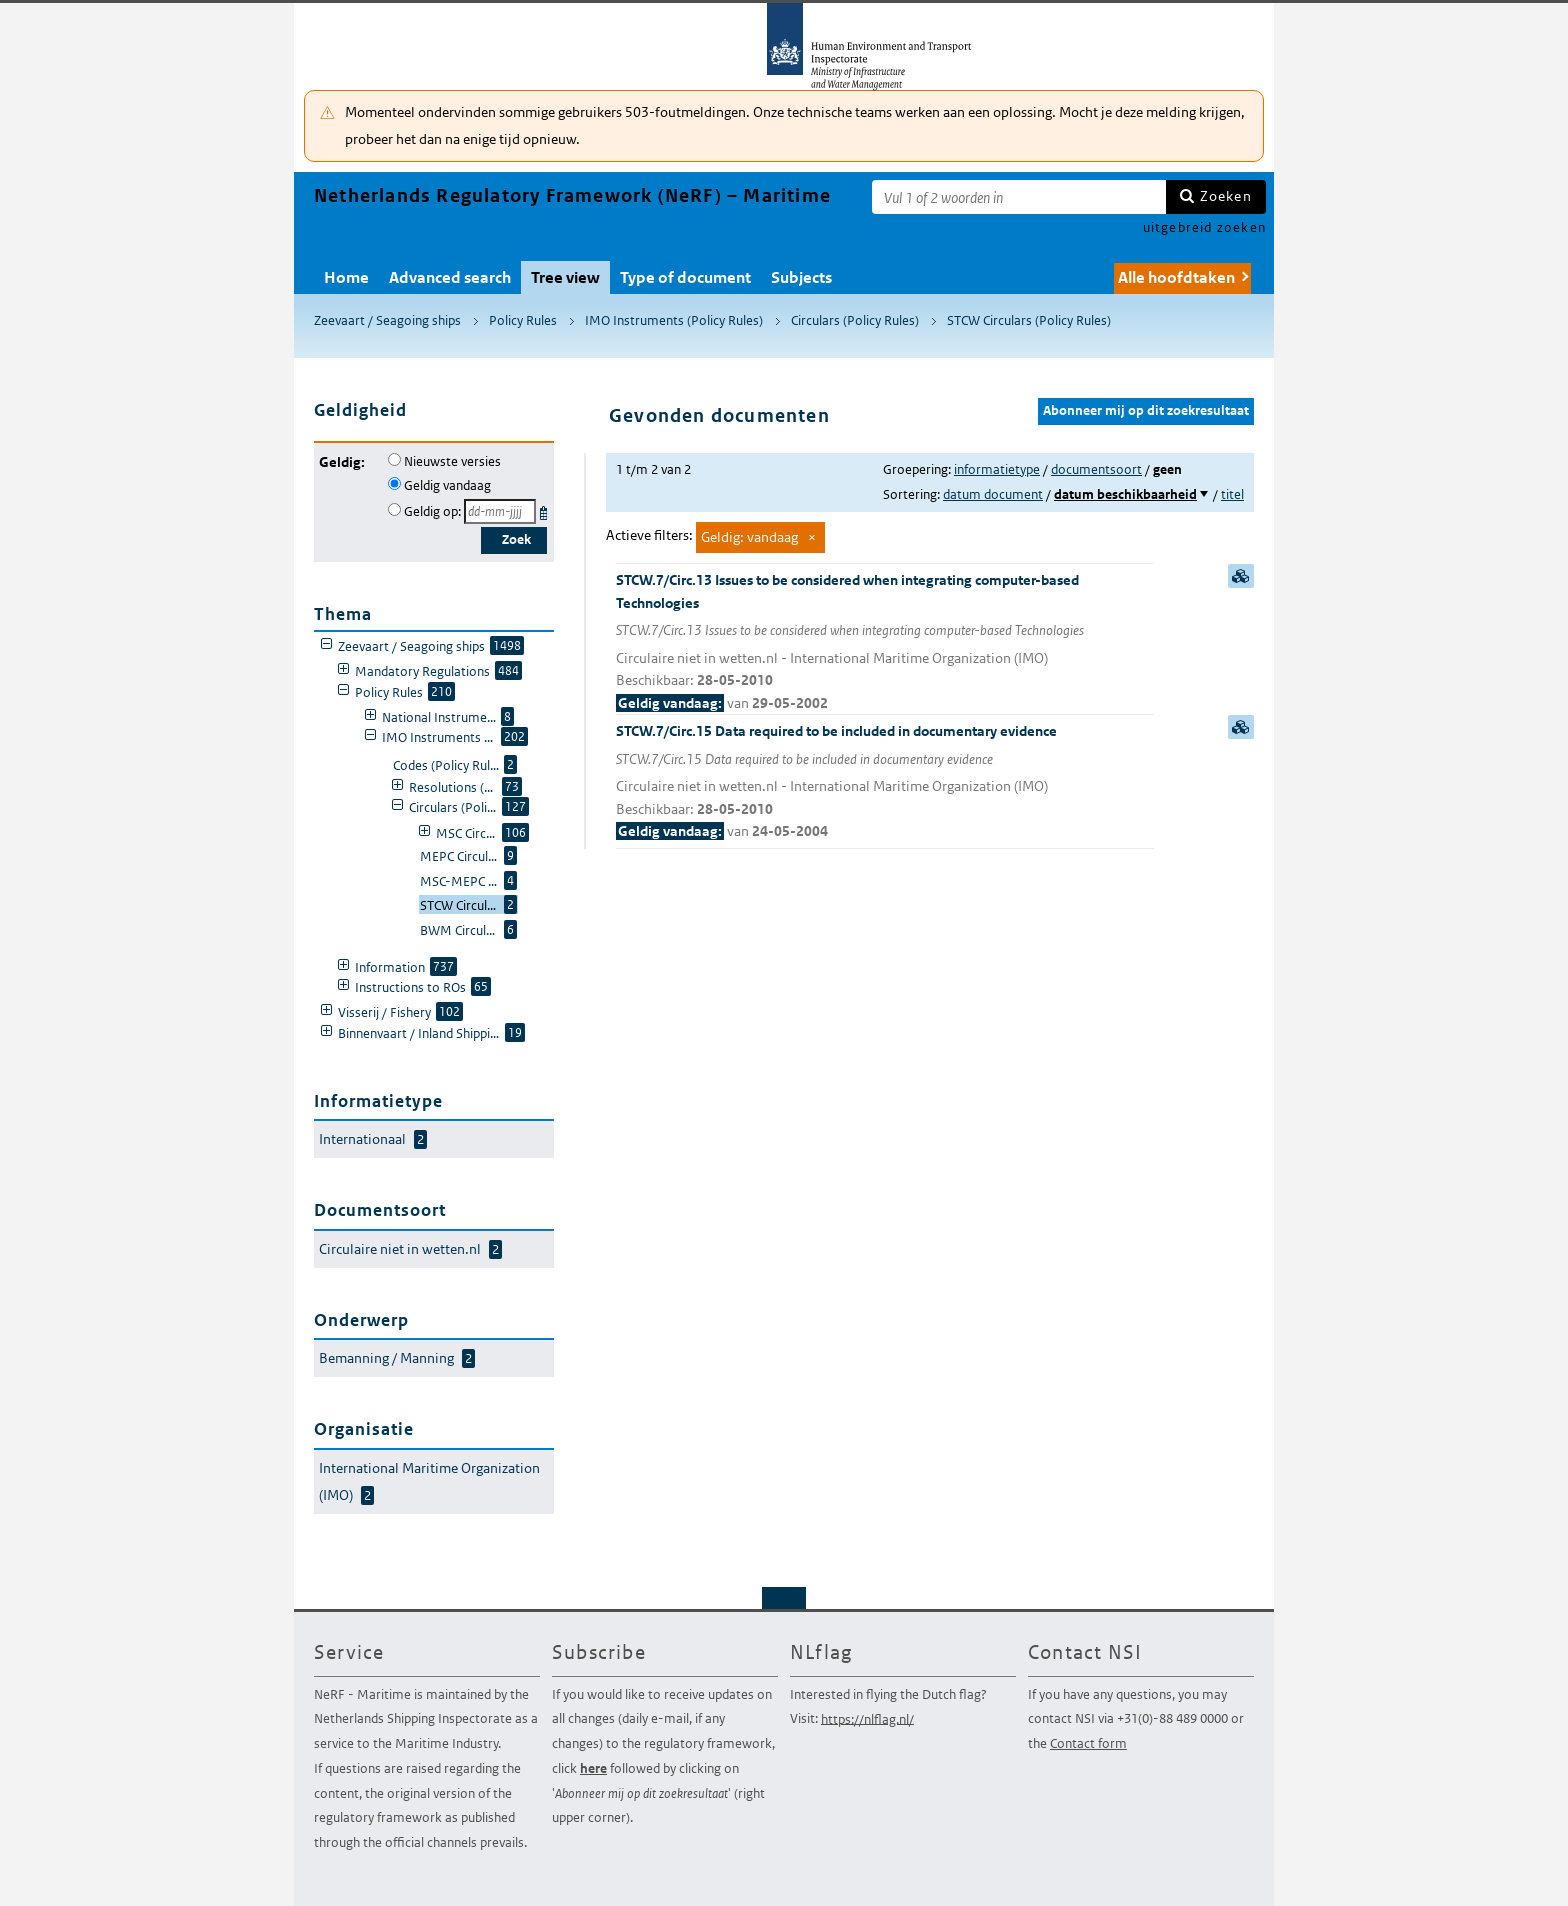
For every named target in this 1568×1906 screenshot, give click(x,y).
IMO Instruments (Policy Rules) (674, 320)
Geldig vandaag (447, 485)
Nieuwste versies (452, 461)
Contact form (1088, 1743)
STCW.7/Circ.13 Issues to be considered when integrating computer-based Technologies (885, 642)
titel (1232, 494)
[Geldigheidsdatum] (500, 511)
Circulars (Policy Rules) (855, 320)
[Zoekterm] (1019, 197)
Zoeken (1226, 196)
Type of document (685, 277)
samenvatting (1241, 576)
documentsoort (1096, 469)
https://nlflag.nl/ (867, 1718)
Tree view (565, 277)
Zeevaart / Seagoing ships (387, 320)
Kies (545, 509)
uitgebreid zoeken (1204, 227)
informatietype (997, 469)
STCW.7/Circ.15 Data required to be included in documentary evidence (885, 782)
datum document (993, 494)
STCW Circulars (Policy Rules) (1029, 320)
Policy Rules (523, 320)
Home (346, 277)
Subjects (801, 277)
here (593, 1768)
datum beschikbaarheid (1125, 494)
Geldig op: (432, 511)
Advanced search (450, 277)
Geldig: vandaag (749, 537)
